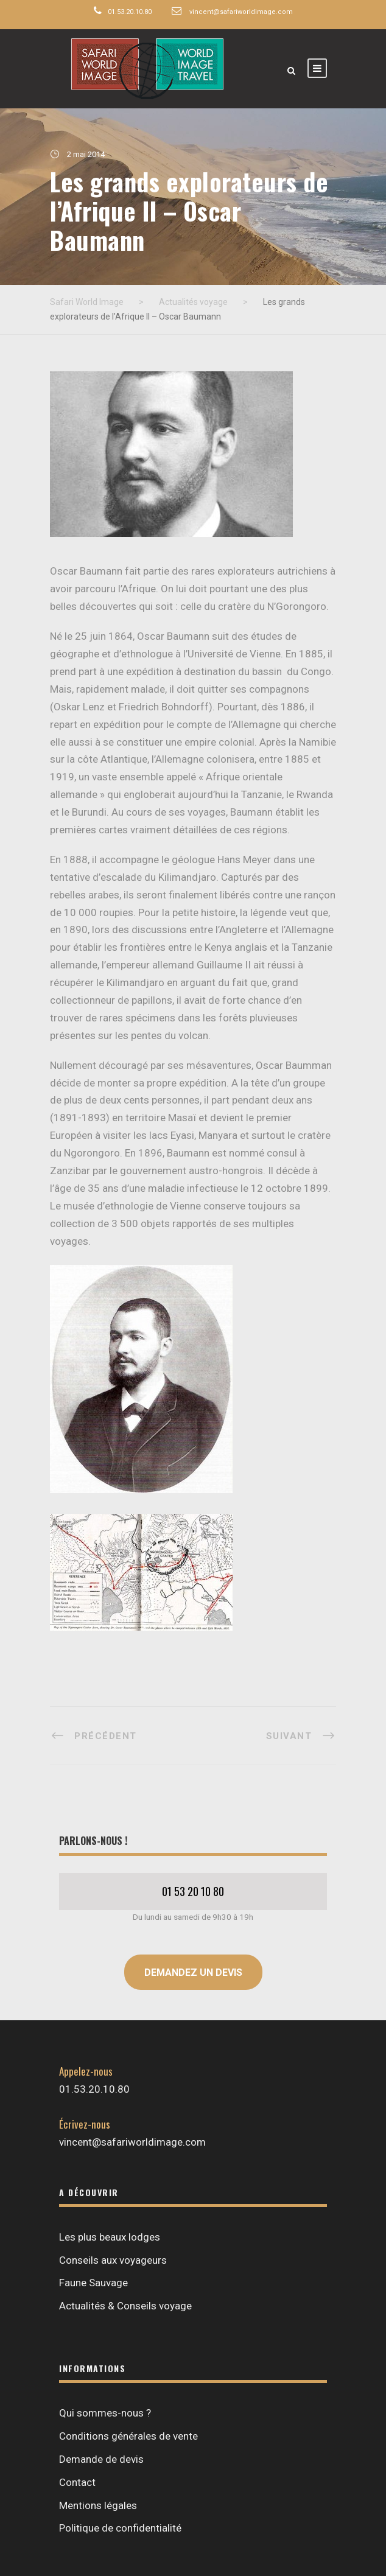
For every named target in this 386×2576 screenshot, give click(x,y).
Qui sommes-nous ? (105, 2413)
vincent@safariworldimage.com (241, 12)
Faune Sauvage (93, 2283)
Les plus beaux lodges (109, 2237)
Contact (77, 2482)
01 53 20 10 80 (193, 1891)
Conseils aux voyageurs (113, 2260)
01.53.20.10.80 (130, 12)
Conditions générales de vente (128, 2436)
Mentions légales (98, 2505)
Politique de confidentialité (120, 2528)
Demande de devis (101, 2459)
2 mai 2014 (86, 154)
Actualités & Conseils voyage (125, 2306)
